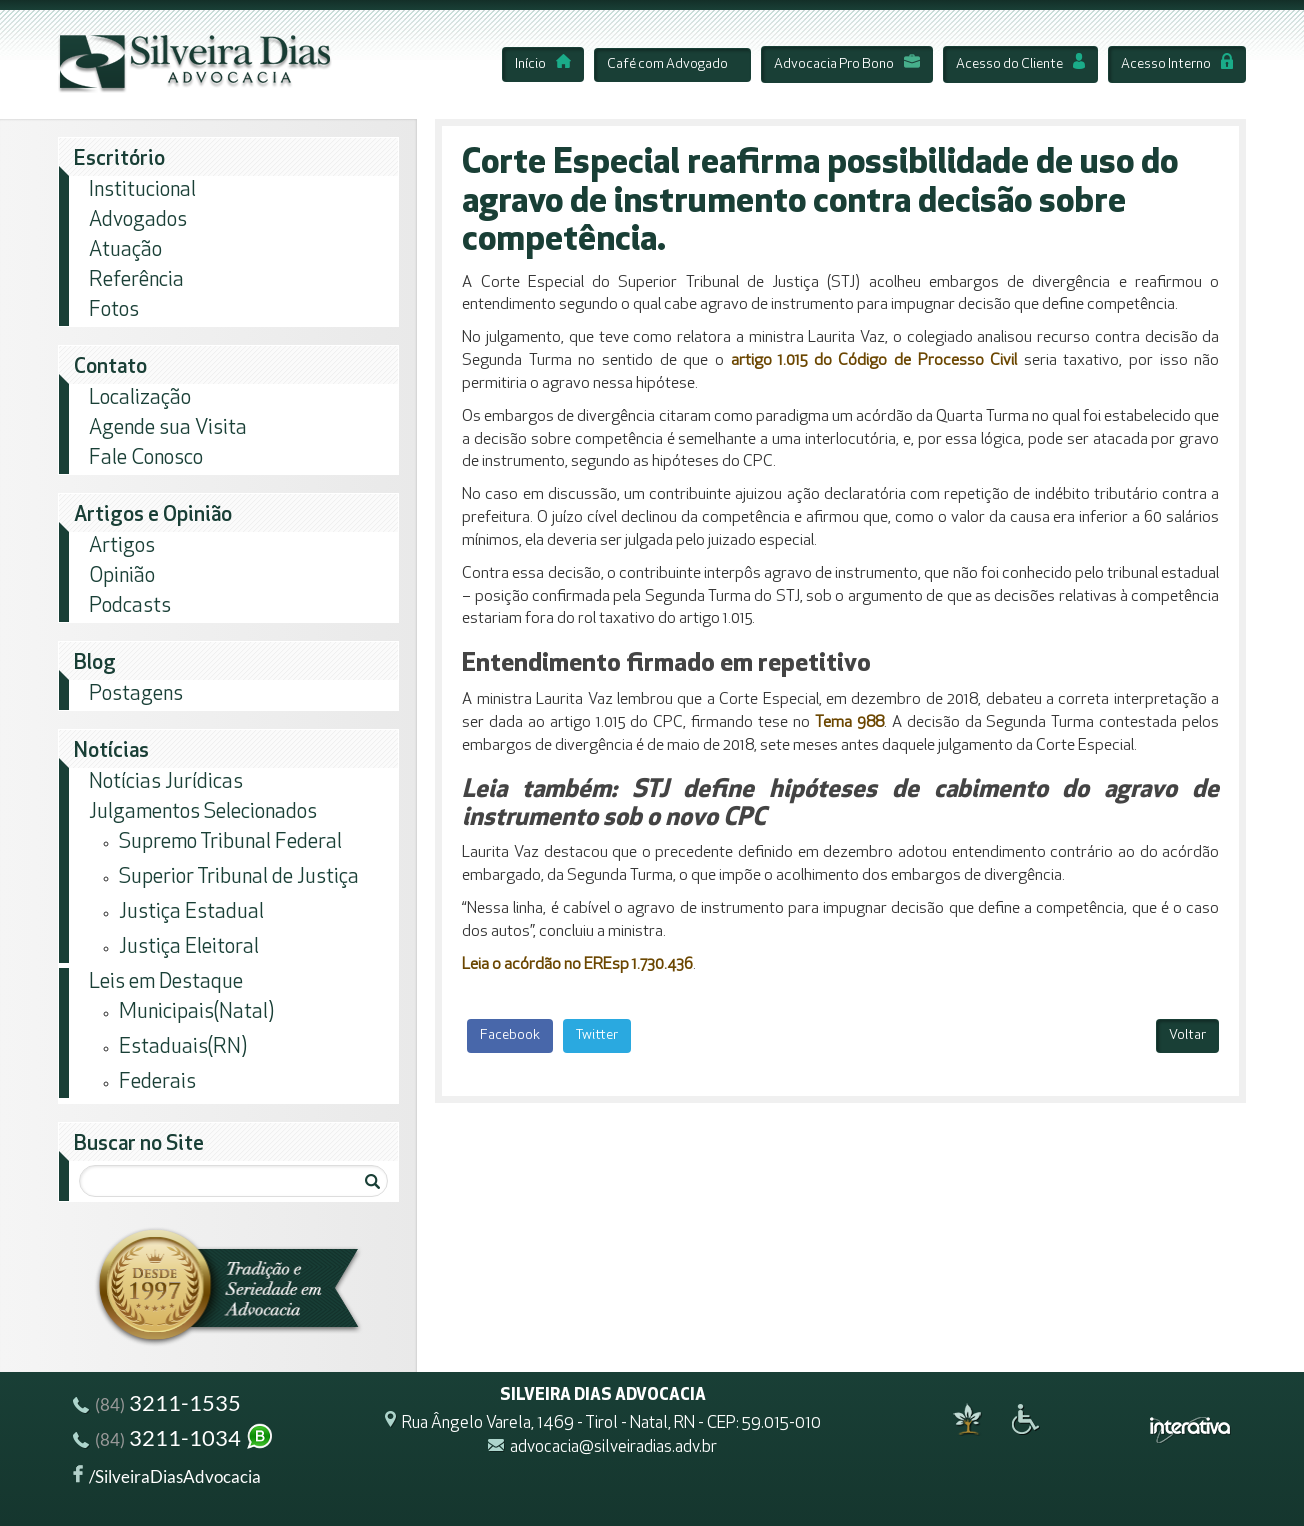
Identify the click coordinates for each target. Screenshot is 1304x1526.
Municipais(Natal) (196, 1012)
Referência (136, 280)
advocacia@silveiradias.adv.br (613, 1448)
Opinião (122, 576)
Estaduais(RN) (183, 1047)
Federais (157, 1082)
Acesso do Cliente (1020, 64)
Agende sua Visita (168, 428)
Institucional (142, 190)
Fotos (114, 310)
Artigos (122, 546)
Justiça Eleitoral (189, 947)
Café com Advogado (667, 64)
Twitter (597, 1035)
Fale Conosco (146, 458)
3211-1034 (174, 1440)
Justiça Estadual (191, 912)
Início (543, 64)
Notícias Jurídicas (166, 782)
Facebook (510, 1035)
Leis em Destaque (166, 982)
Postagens (136, 694)
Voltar (1187, 1035)
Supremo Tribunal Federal (230, 842)
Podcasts (130, 606)
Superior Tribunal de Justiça (239, 877)
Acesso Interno (1177, 64)
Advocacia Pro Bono (847, 64)
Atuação (125, 250)
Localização (140, 398)
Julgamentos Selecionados (203, 812)
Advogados (138, 220)
